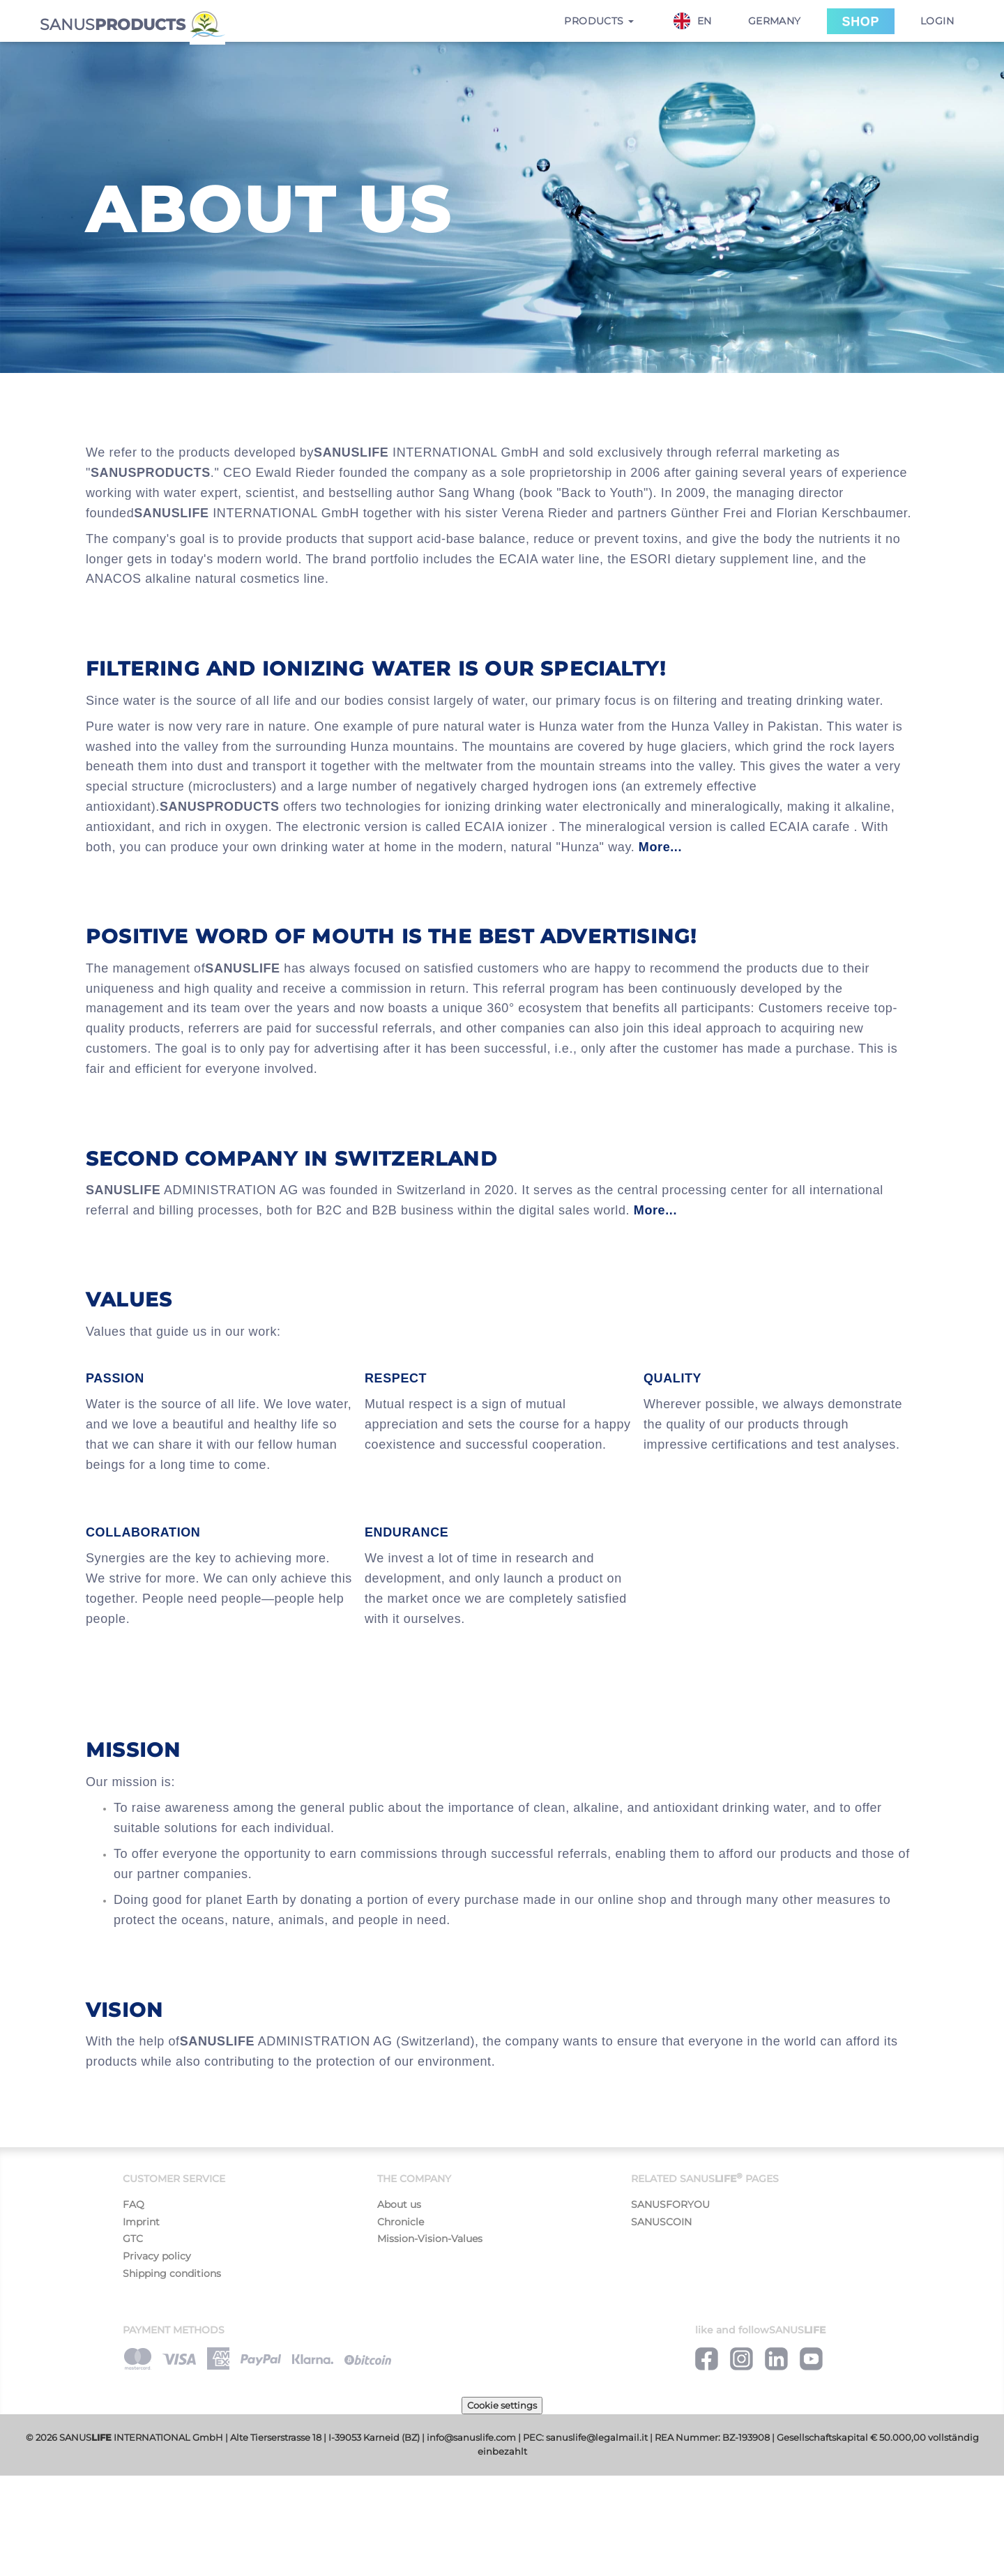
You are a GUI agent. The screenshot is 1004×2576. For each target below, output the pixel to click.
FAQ (133, 2204)
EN (693, 21)
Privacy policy (157, 2256)
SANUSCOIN (661, 2222)
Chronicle (400, 2222)
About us (399, 2204)
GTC (133, 2238)
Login (937, 21)
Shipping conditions (172, 2273)
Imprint (141, 2222)
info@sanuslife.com (471, 2437)
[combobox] (700, 21)
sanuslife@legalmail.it (597, 2437)
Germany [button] (774, 21)
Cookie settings (502, 2405)
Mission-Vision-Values (429, 2238)
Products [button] (599, 21)
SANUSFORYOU (670, 2204)
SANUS (132, 23)
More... (660, 847)
